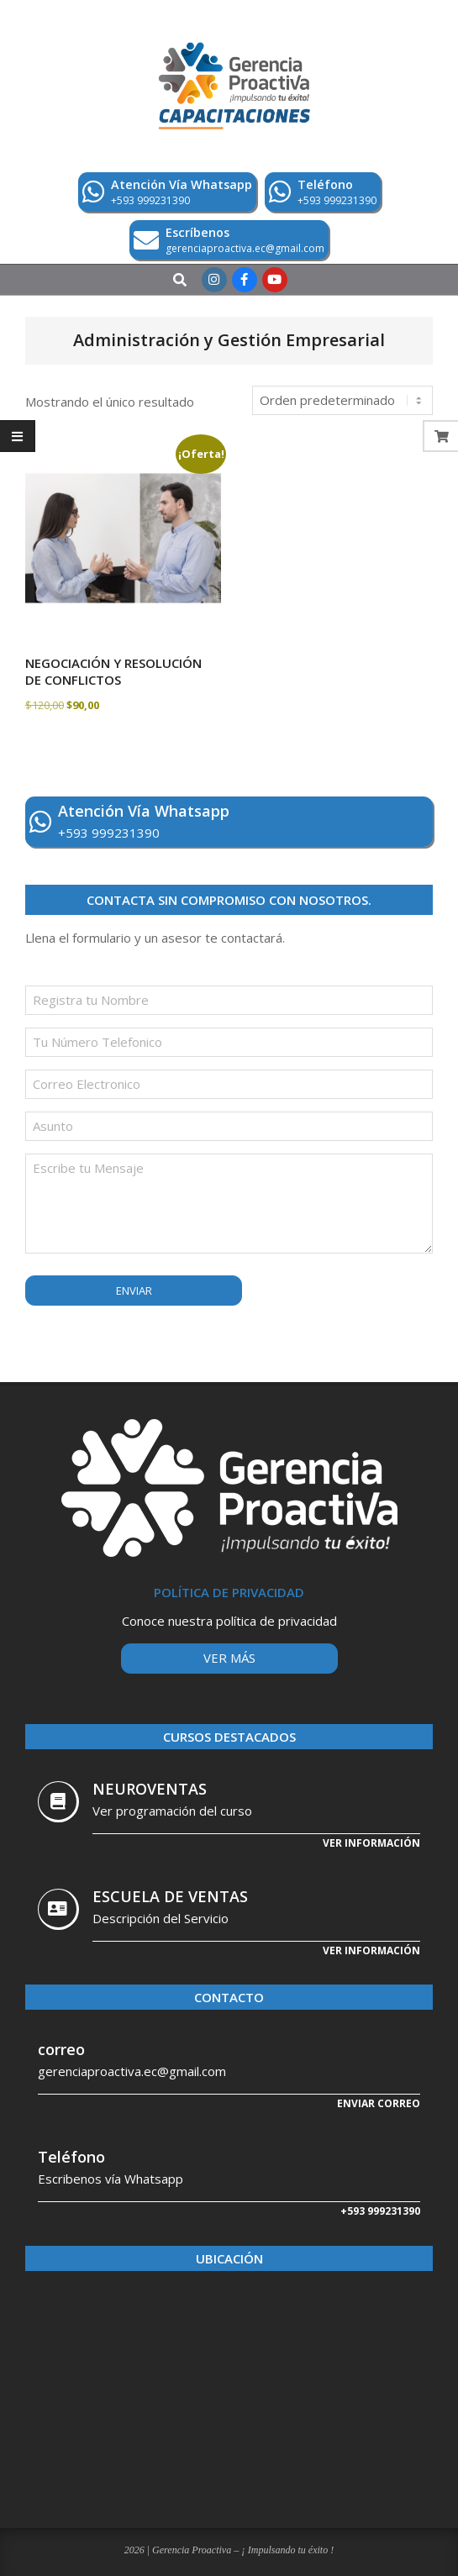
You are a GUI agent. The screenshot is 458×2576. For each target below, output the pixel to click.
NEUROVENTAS (149, 1789)
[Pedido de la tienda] (342, 400)
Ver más (229, 1657)
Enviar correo (378, 2103)
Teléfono (71, 2157)
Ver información (371, 1843)
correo (61, 2049)
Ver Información (371, 1950)
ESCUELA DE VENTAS (170, 1896)
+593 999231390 (380, 2211)
